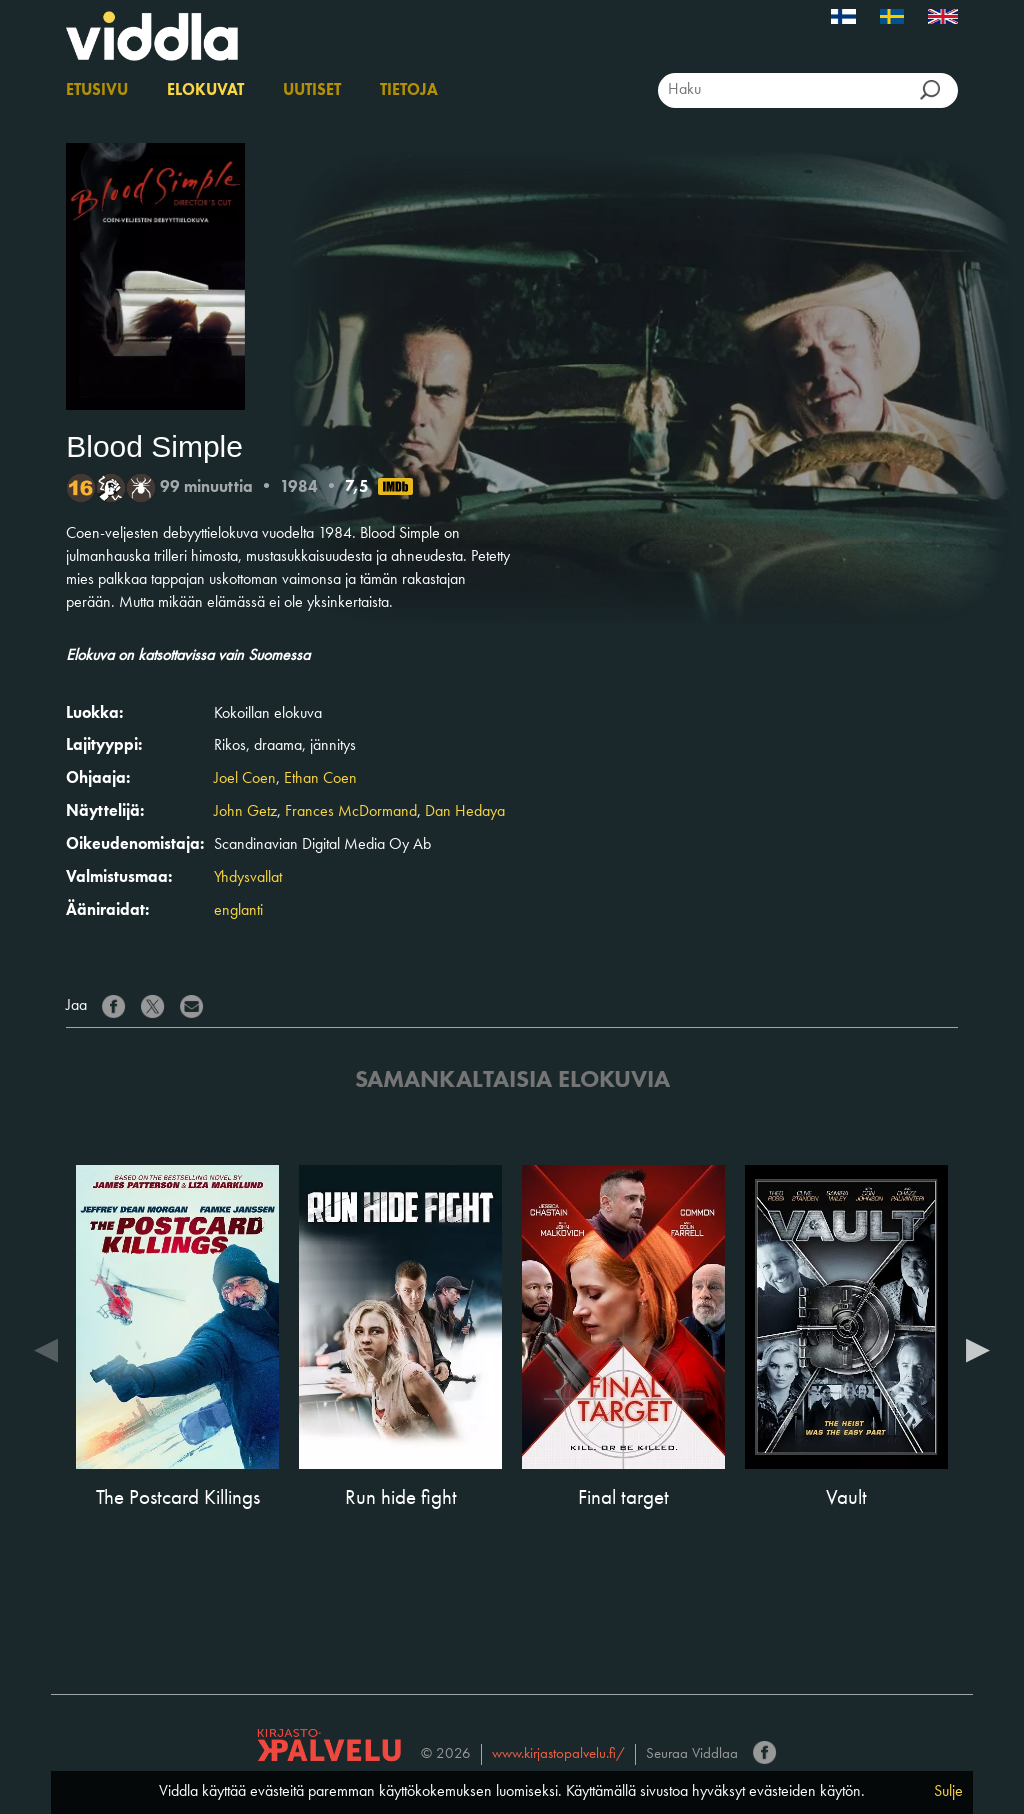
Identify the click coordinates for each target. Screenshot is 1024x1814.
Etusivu (97, 91)
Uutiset (312, 91)
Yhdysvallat (248, 878)
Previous (46, 1349)
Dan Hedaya (465, 812)
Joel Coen (245, 779)
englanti (238, 911)
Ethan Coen (320, 779)
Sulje (948, 1792)
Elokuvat (205, 91)
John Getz (245, 812)
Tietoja (409, 91)
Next (978, 1349)
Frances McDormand (351, 812)
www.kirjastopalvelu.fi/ (558, 1754)
